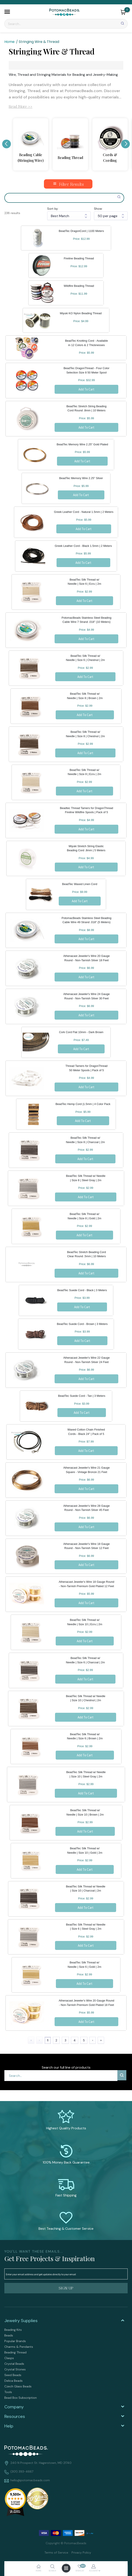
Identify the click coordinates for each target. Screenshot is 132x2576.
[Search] (66, 24)
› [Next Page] (92, 2040)
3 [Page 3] (65, 2040)
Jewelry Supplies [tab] (21, 2320)
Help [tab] (8, 2426)
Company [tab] (14, 2407)
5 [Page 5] (84, 2040)
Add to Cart (86, 389)
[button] (7, 12)
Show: (98, 209)
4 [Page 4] (75, 2040)
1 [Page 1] (47, 2040)
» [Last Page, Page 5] (101, 2040)
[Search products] (60, 2075)
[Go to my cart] (127, 9)
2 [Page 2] (56, 2040)
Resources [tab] (14, 2416)
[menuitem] (66, 2329)
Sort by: (52, 209)
